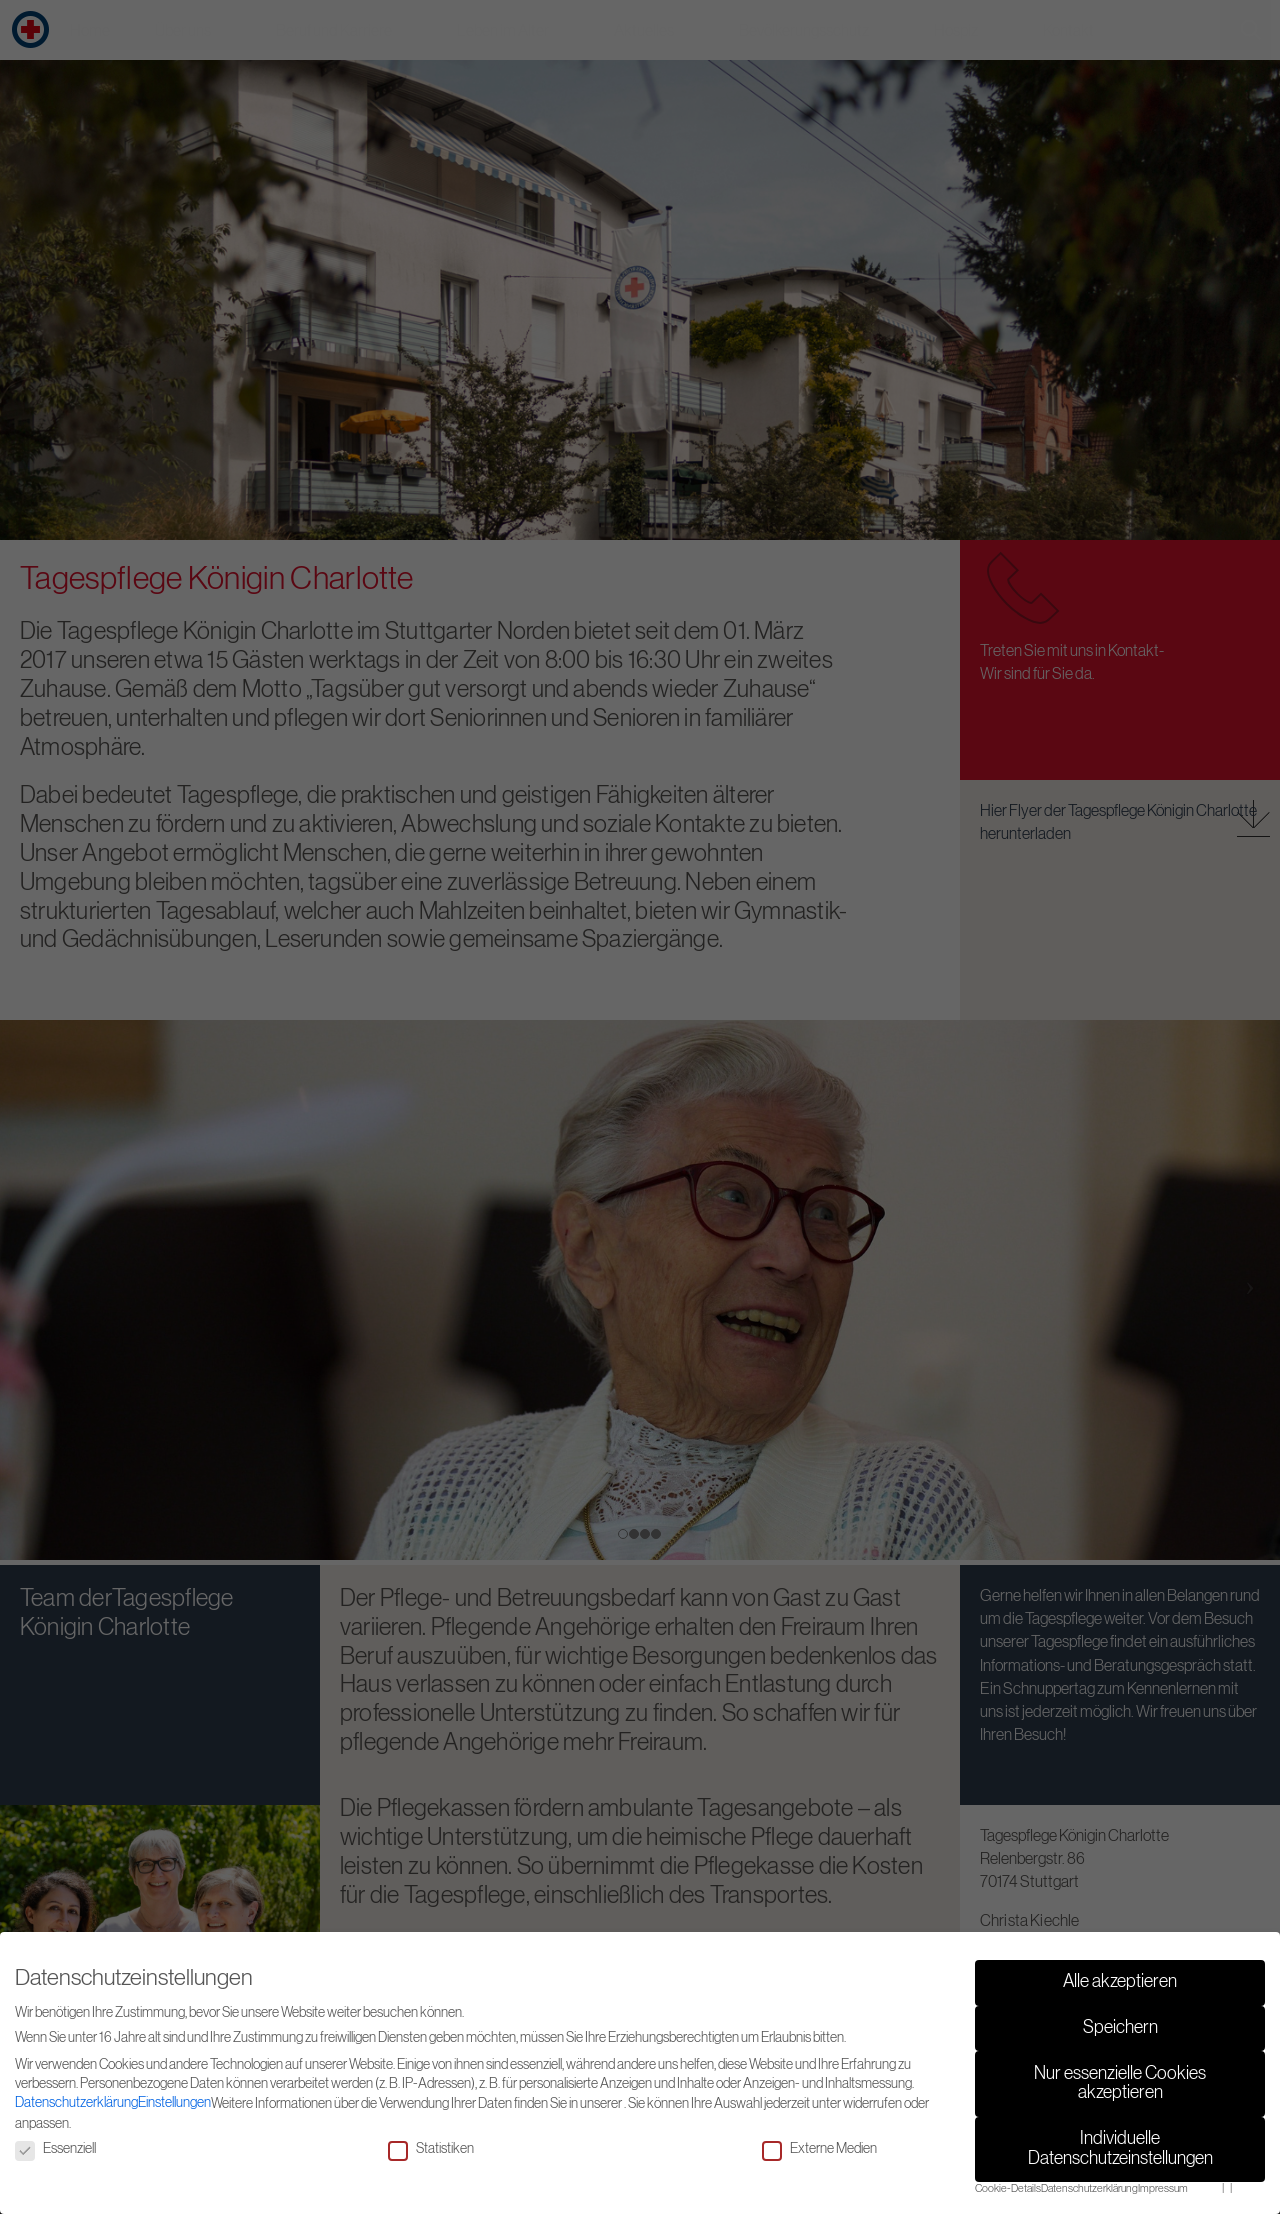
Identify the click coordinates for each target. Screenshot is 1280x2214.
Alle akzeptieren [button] (1120, 1982)
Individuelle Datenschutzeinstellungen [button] (1120, 2149)
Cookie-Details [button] (1008, 2189)
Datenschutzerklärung (76, 2103)
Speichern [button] (1120, 2028)
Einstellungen (174, 2103)
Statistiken (431, 2149)
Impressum (1163, 2189)
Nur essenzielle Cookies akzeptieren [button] (1120, 2084)
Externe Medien (819, 2149)
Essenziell (55, 2149)
